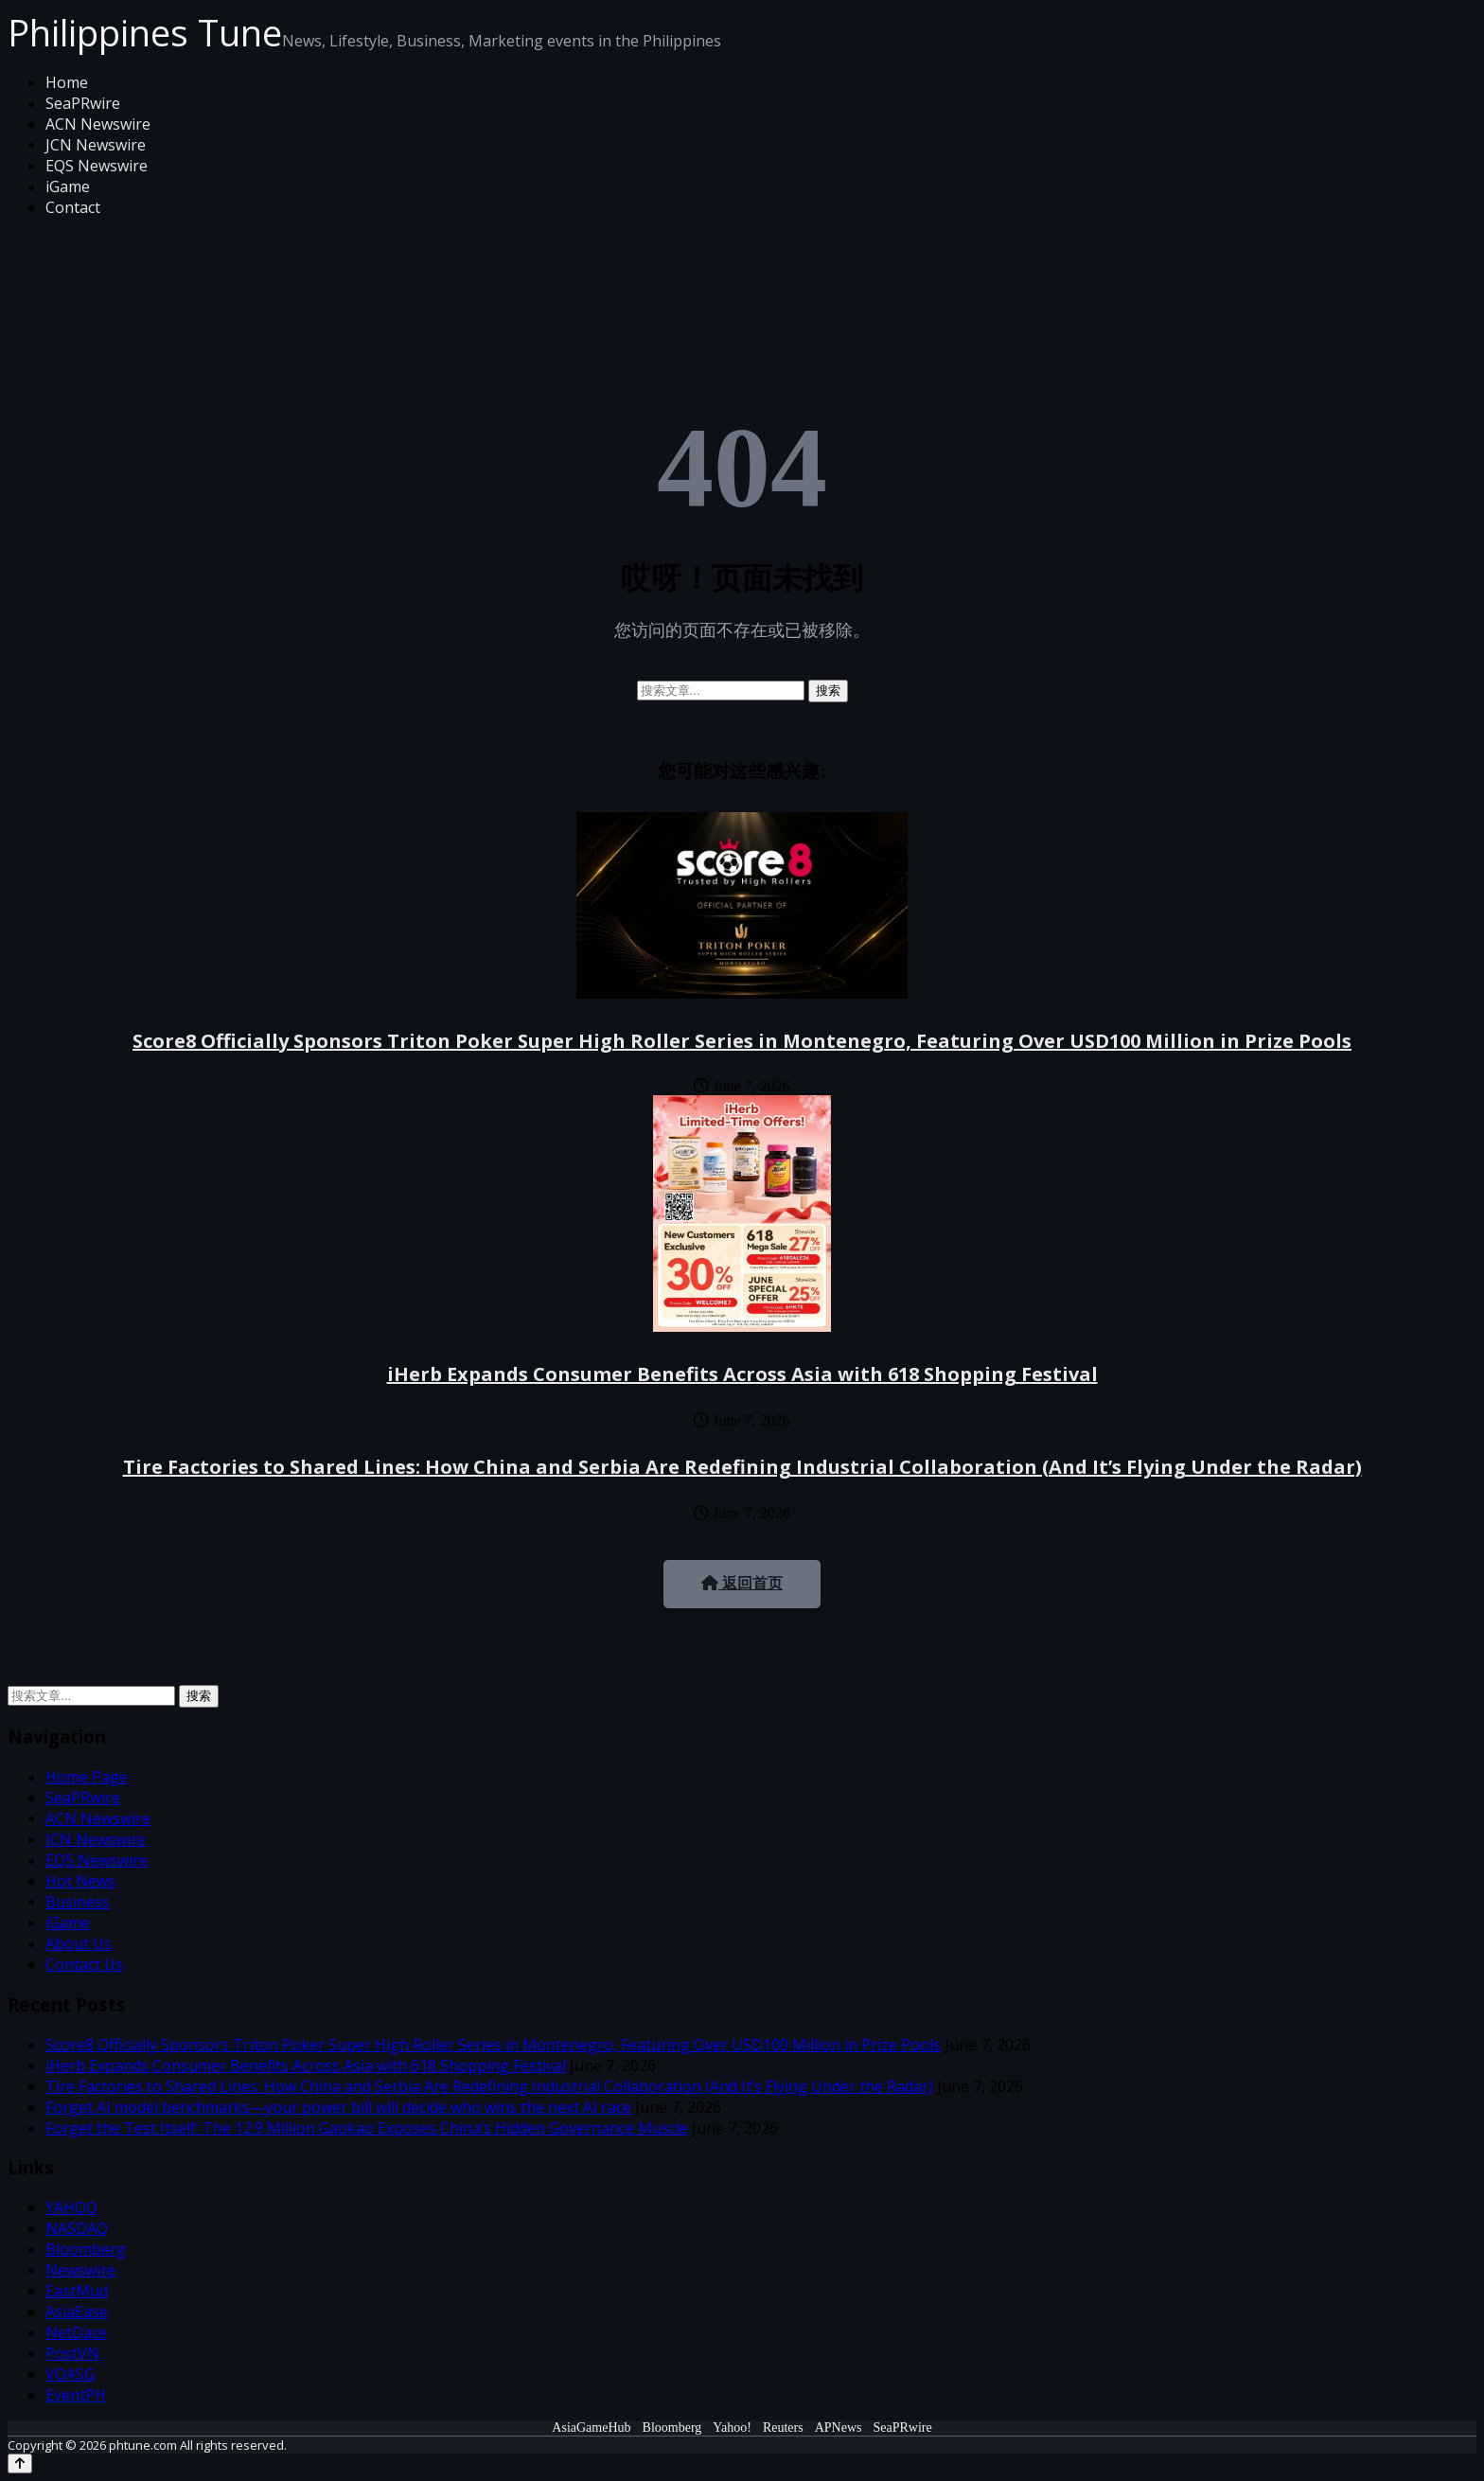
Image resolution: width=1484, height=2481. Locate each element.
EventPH (75, 2394)
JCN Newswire (95, 144)
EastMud (76, 2290)
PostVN (72, 2353)
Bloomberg (85, 2249)
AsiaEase (76, 2311)
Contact (72, 207)
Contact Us (84, 1964)
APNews (838, 2427)
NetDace (76, 2332)
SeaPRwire (82, 103)
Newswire (80, 2269)
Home (66, 82)
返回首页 (742, 1583)
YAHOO (71, 2207)
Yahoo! (732, 2427)
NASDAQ (76, 2228)
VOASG (70, 2374)
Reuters (783, 2427)
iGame (67, 186)
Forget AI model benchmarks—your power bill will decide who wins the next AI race (338, 2107)
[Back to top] (20, 2463)
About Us (78, 1943)
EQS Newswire (96, 165)
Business (77, 1901)
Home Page (86, 1776)
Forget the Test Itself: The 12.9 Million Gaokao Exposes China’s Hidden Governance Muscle (366, 2128)
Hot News (80, 1880)
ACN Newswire (97, 124)
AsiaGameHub (591, 2427)
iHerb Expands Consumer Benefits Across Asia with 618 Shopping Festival (742, 1374)
